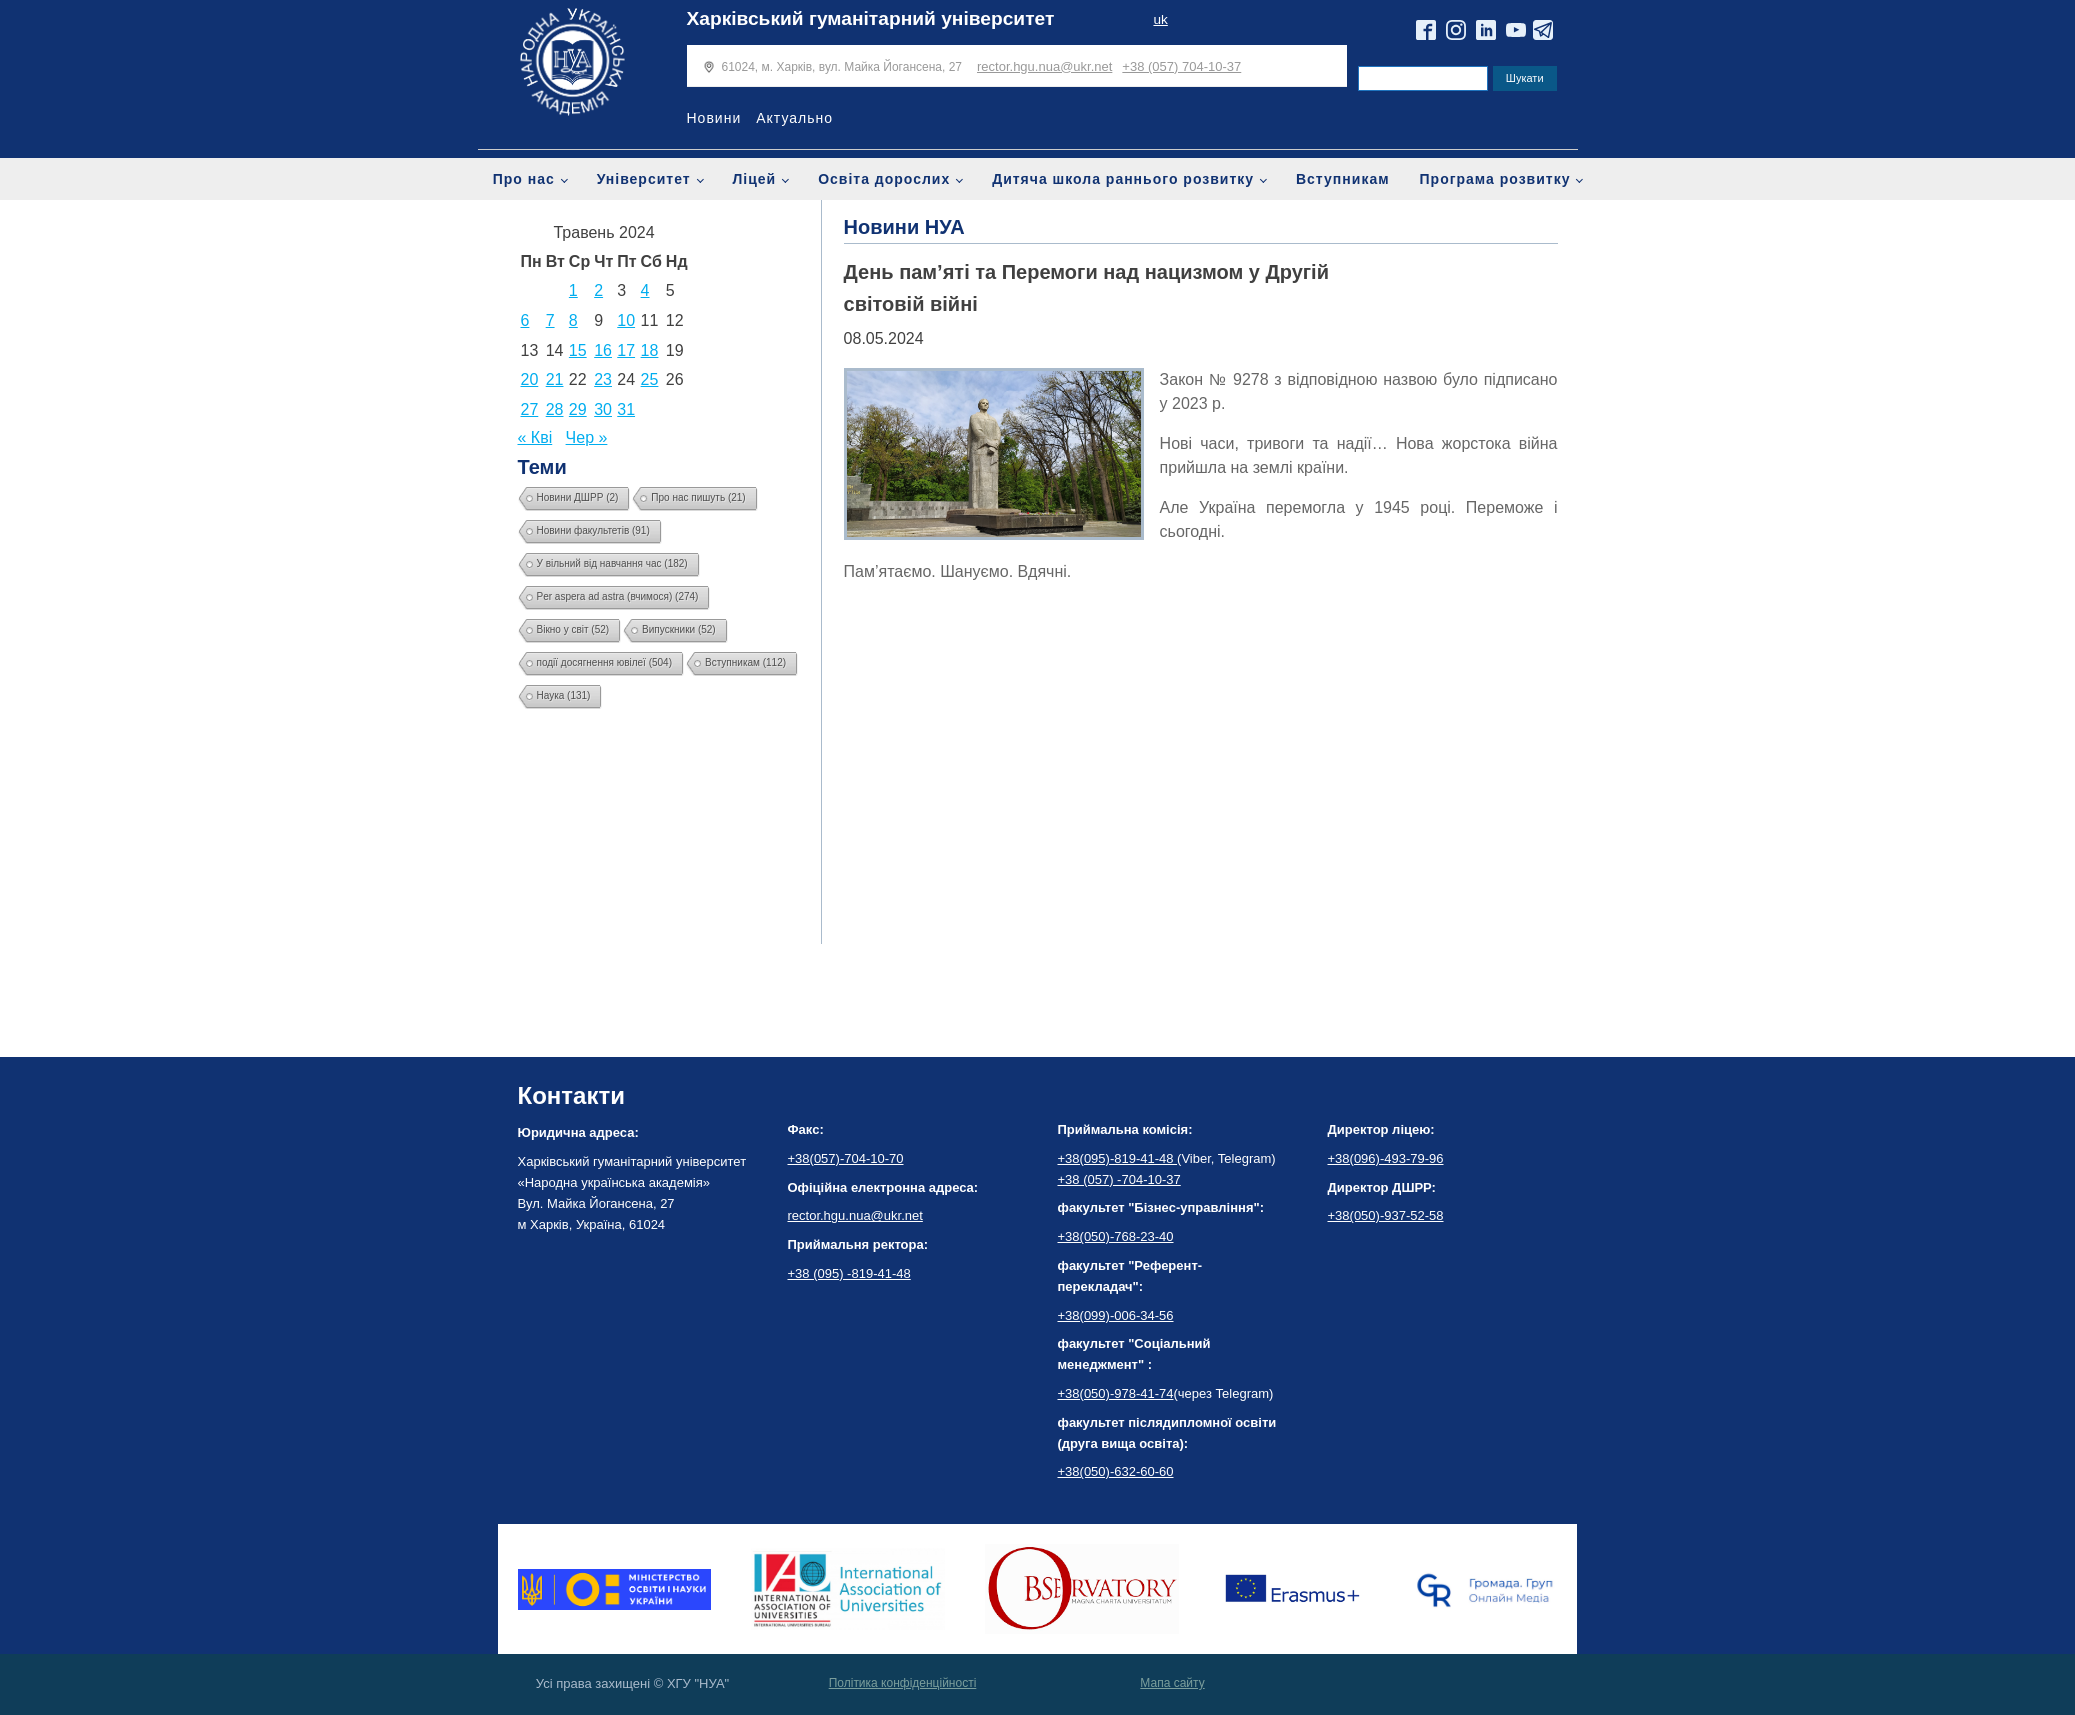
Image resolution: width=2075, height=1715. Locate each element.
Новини (714, 118)
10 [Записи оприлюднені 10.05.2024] (626, 320)
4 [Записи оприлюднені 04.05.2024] (645, 290)
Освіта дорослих (884, 179)
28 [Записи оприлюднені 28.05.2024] (555, 409)
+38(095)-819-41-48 (1118, 1158)
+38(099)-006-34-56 (1116, 1315)
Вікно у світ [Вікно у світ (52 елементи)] (573, 629)
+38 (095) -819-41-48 (849, 1273)
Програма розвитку (1495, 179)
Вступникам (1343, 179)
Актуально (794, 118)
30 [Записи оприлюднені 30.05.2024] (603, 409)
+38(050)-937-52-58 (1386, 1215)
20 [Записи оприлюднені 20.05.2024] (530, 379)
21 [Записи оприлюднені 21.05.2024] (555, 379)
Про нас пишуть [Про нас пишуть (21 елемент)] (698, 497)
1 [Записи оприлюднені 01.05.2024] (573, 290)
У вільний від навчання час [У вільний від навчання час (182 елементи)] (612, 563)
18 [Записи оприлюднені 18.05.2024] (650, 350)
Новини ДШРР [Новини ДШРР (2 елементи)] (578, 497)
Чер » (587, 437)
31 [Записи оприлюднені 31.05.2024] (626, 409)
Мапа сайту (1172, 1683)
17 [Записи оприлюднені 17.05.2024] (626, 350)
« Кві (535, 437)
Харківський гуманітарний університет (871, 18)
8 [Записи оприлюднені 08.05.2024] (573, 320)
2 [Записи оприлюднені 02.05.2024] (598, 290)
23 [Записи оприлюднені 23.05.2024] (603, 379)
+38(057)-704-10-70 (846, 1158)
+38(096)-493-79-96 (1386, 1158)
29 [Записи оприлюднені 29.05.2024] (578, 409)
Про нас (524, 179)
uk (1160, 19)
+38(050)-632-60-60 (1116, 1471)
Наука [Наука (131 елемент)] (564, 695)
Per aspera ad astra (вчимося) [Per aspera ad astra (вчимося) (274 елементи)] (618, 596)
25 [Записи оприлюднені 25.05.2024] (650, 379)
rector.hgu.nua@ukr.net (1044, 66)
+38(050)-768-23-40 (1116, 1236)
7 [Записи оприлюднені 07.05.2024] (550, 320)
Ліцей (755, 179)
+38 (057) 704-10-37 (1181, 66)
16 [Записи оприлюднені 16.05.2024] (603, 350)
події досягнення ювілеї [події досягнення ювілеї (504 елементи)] (605, 662)
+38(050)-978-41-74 (1116, 1393)
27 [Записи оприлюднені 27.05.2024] (530, 409)
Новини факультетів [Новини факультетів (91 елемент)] (593, 530)
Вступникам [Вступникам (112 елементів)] (745, 662)
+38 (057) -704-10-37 (1119, 1179)
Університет (644, 179)
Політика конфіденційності (903, 1683)
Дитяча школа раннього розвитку (1123, 179)
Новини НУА (904, 227)
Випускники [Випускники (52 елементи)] (679, 629)
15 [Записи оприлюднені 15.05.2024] (578, 350)
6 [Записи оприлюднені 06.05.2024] (525, 320)
